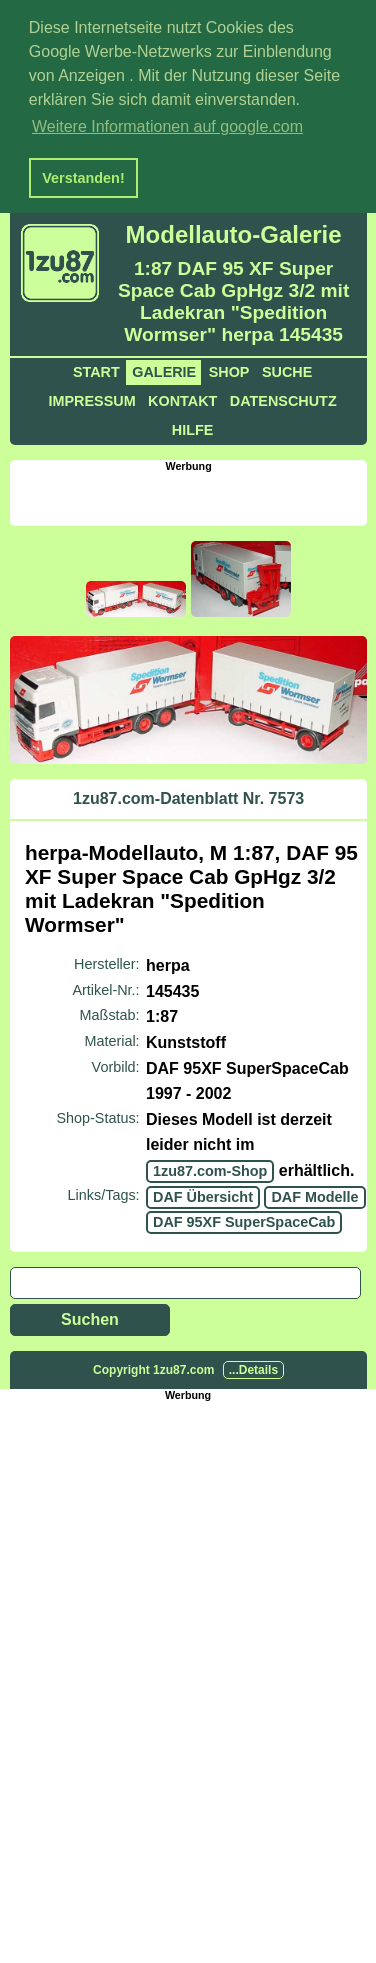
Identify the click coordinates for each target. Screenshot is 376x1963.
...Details (253, 1367)
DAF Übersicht (203, 1194)
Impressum (91, 398)
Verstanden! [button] (83, 178)
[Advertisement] (192, 494)
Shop (229, 369)
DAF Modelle (314, 1194)
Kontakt (182, 398)
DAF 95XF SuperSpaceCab (244, 1219)
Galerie (164, 369)
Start (96, 369)
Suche (287, 369)
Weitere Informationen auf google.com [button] (167, 126)
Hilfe (193, 427)
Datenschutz (283, 398)
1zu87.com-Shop (210, 1168)
